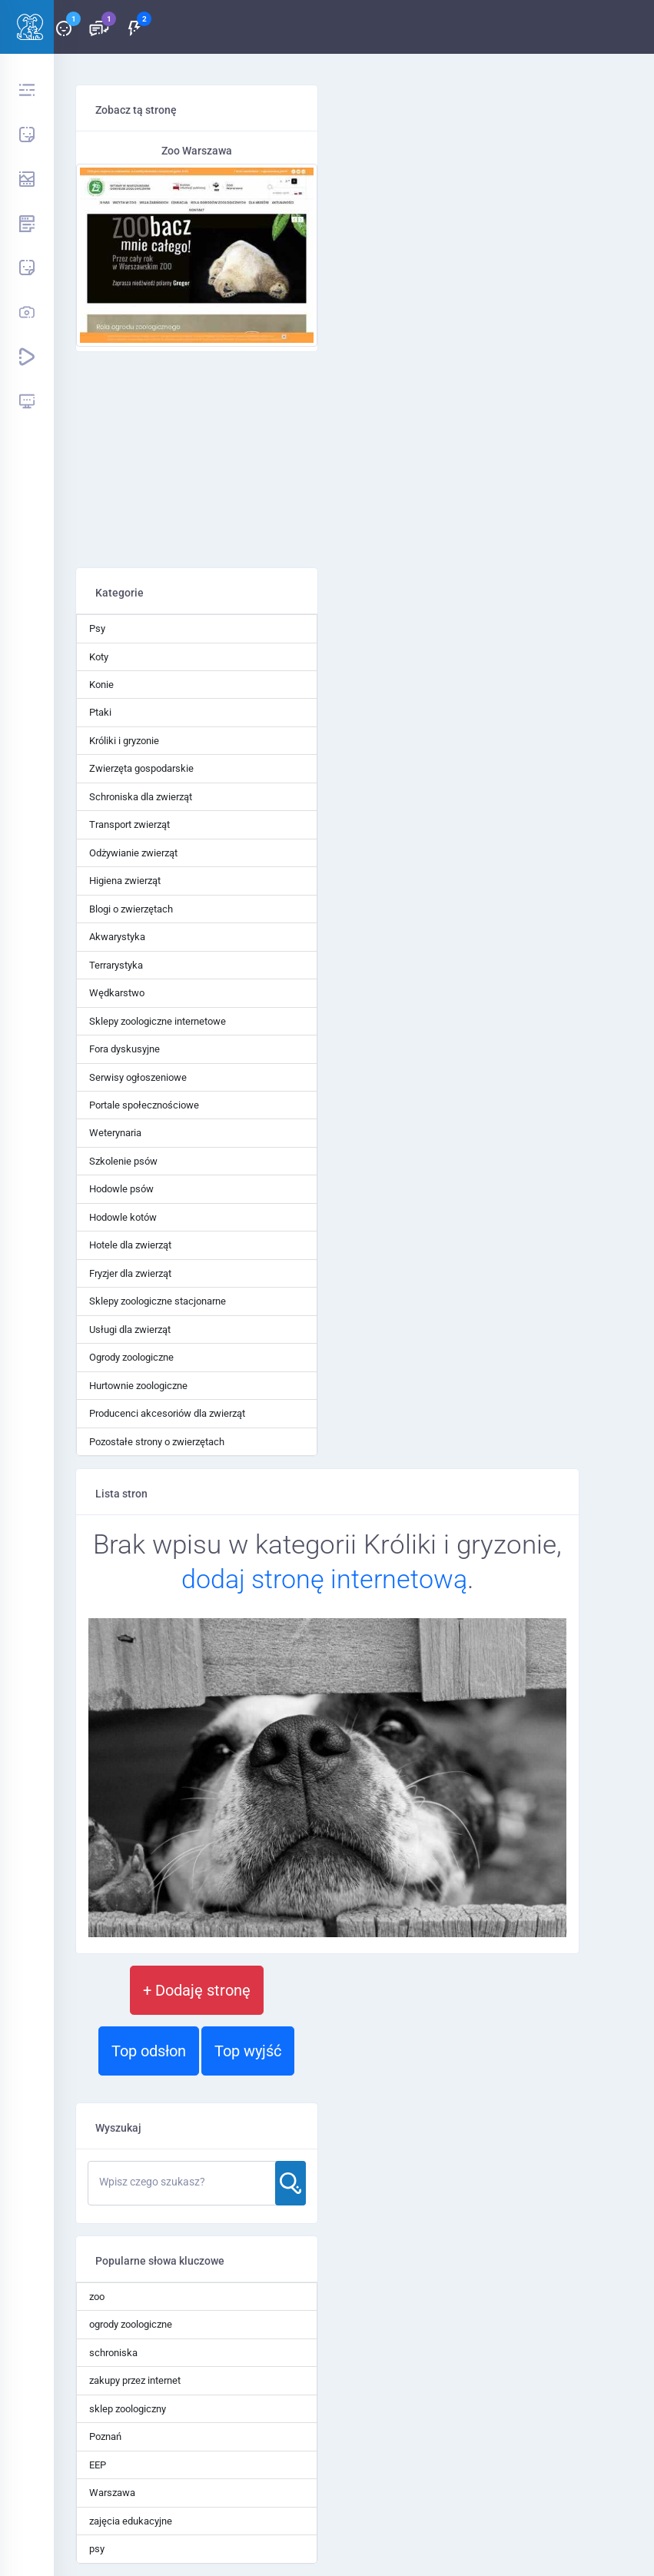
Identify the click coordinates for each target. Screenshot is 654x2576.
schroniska (113, 2352)
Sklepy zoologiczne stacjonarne (157, 1301)
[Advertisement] (196, 460)
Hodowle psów (121, 1189)
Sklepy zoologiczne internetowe (157, 1021)
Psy (97, 628)
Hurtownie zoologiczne (138, 1385)
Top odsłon (148, 2051)
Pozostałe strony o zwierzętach (156, 1442)
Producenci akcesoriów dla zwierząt (167, 1413)
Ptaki (100, 712)
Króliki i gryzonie (124, 740)
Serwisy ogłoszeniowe (138, 1077)
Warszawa (112, 2492)
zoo (97, 2296)
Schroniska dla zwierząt (140, 797)
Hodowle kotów (123, 1217)
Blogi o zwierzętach (131, 909)
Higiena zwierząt (125, 880)
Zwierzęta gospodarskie (141, 768)
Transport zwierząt (129, 824)
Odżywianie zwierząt (133, 853)
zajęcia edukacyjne (130, 2521)
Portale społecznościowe (144, 1105)
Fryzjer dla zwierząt (130, 1273)
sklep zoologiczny (127, 2409)
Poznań (105, 2436)
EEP (97, 2465)
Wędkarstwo (116, 993)
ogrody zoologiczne (130, 2324)
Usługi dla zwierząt (130, 1329)
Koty (98, 657)
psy (97, 2548)
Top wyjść (247, 2051)
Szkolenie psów (123, 1161)
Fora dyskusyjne (124, 1049)
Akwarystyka (117, 936)
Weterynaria (115, 1132)
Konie (101, 684)
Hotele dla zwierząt (130, 1245)
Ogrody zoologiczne (131, 1357)
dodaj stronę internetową (324, 1579)
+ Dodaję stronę (197, 1990)
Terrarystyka (116, 965)
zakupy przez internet (135, 2380)
